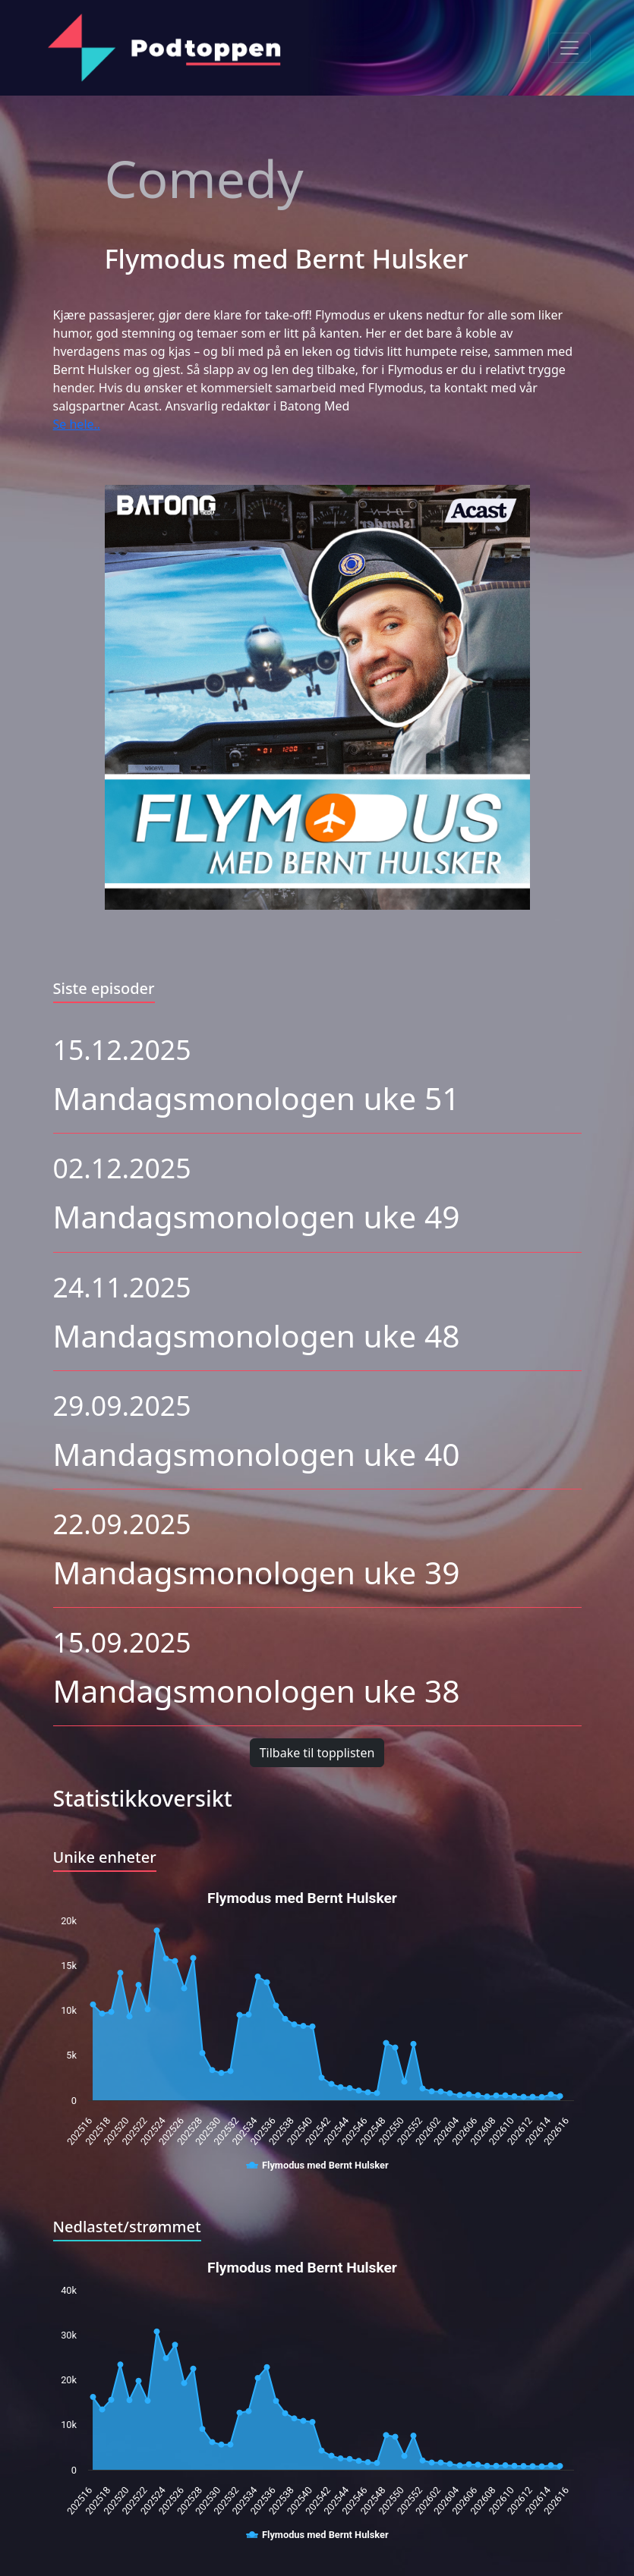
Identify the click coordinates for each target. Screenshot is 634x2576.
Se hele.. (77, 424)
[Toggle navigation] (569, 48)
